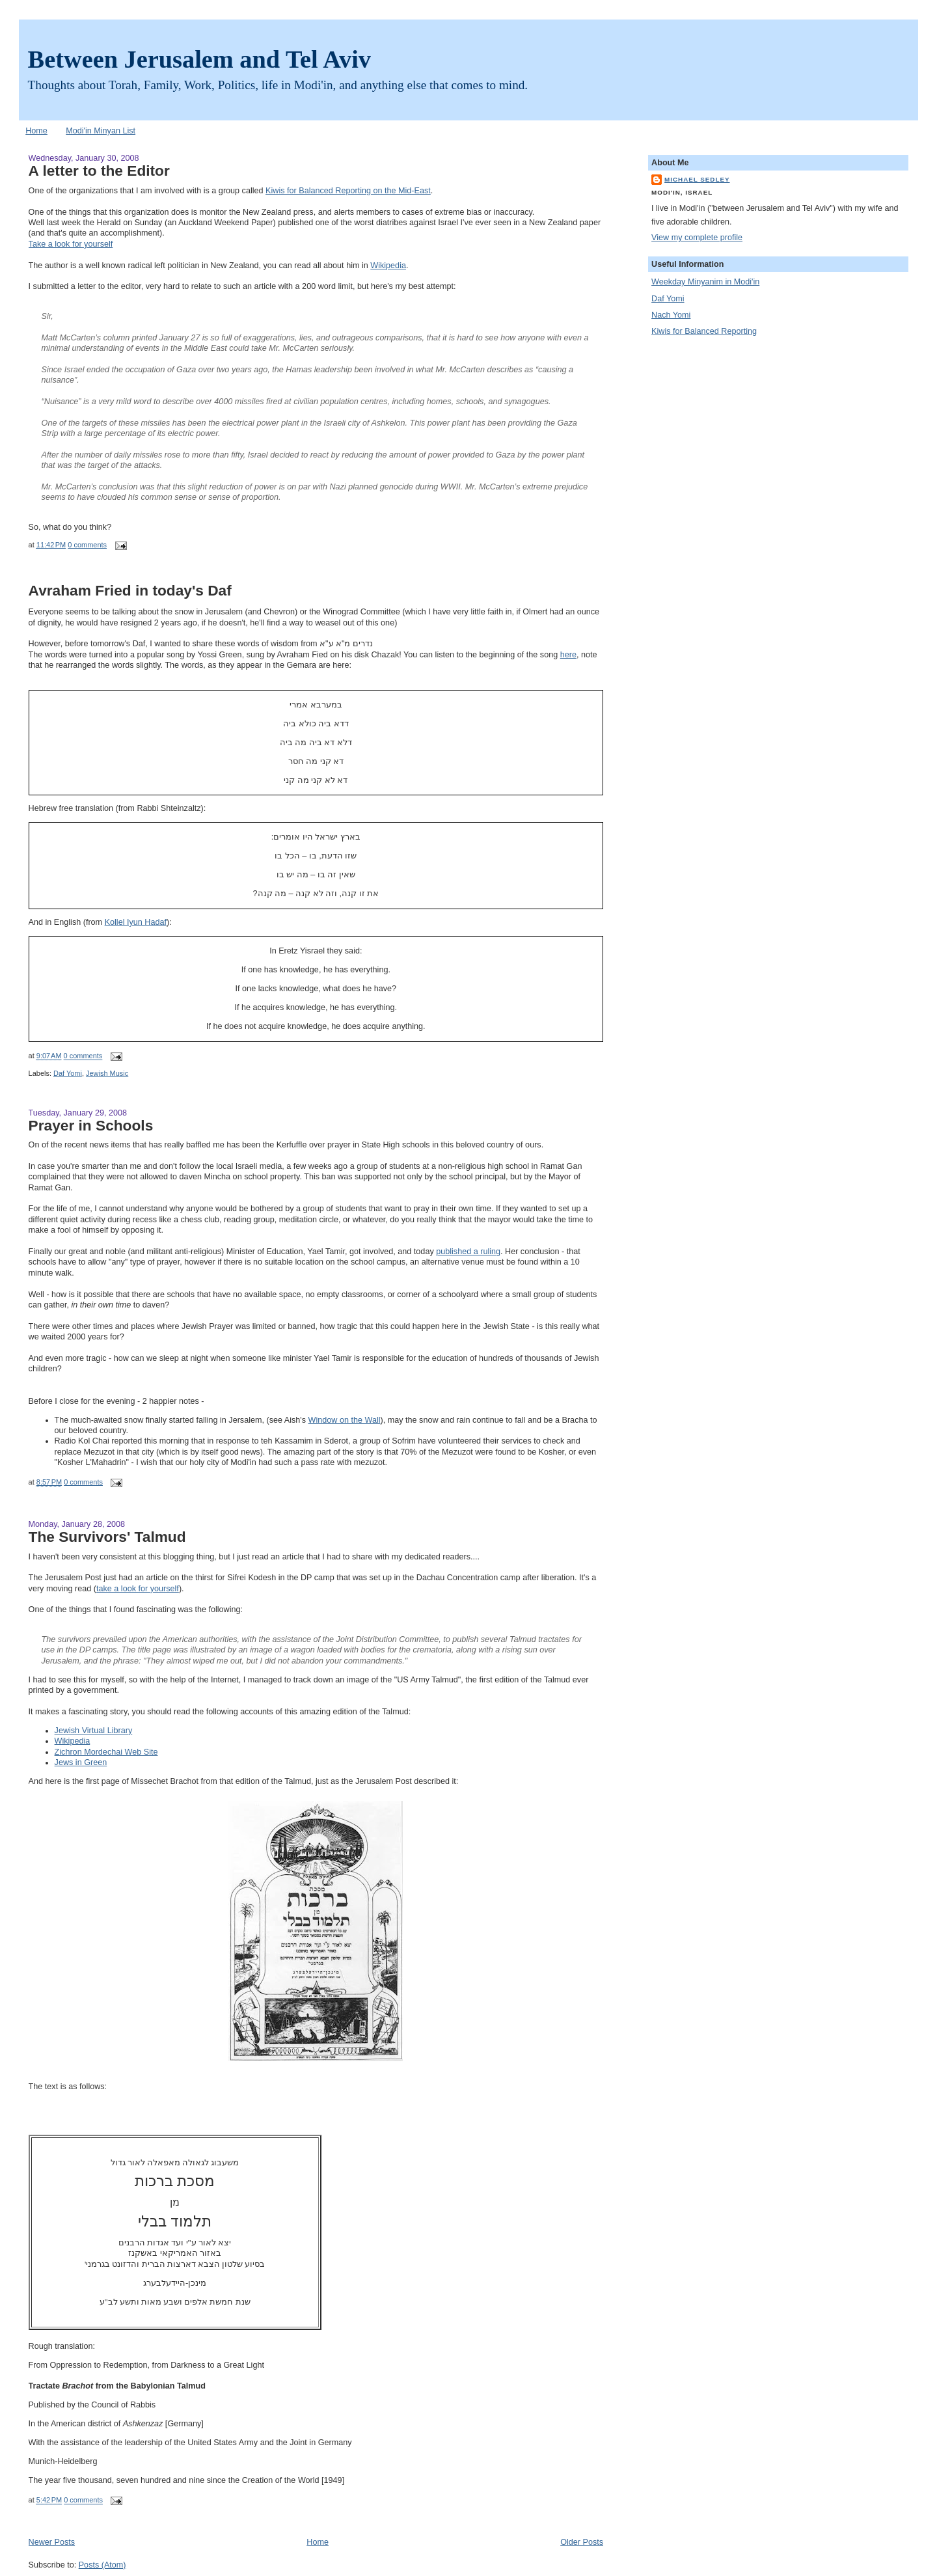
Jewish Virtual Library (94, 1730)
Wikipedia (388, 265)
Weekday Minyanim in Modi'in (705, 281)
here (568, 654)
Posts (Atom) (102, 2564)
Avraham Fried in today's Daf (130, 590)
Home (36, 130)
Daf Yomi (67, 1073)
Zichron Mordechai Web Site (106, 1752)
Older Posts (581, 2542)
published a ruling (468, 1251)
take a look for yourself (137, 1588)
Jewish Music (107, 1073)
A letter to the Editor (99, 170)
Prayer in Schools (91, 1125)
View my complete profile (696, 237)
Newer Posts (52, 2542)
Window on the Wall (344, 1420)
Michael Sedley (696, 179)
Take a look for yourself (71, 244)
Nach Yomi (670, 315)
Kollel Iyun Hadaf (136, 922)
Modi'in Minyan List (100, 130)
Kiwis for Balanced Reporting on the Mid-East (348, 190)
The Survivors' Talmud (107, 1536)
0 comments (87, 545)
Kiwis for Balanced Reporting (704, 331)
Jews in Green (81, 1762)
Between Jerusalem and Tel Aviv (199, 59)
